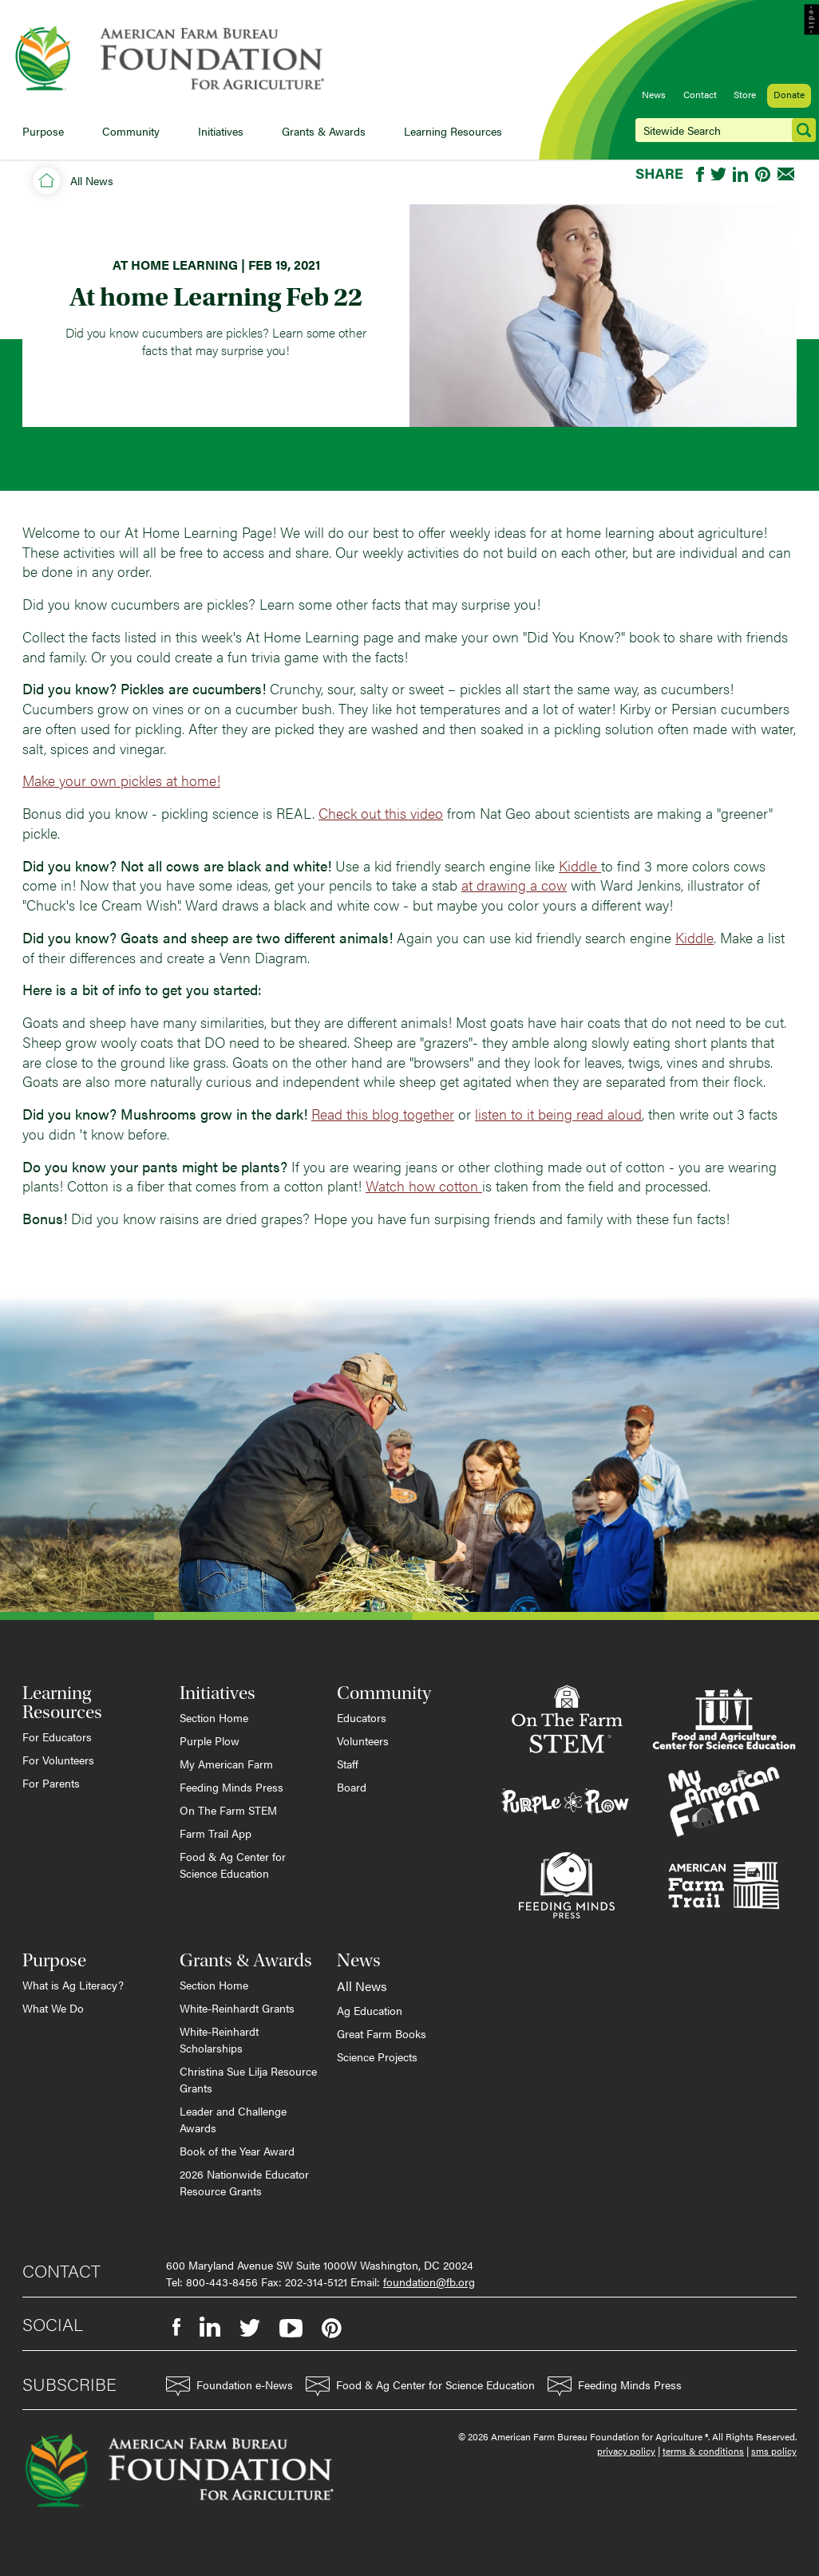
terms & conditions (703, 2451)
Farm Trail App (215, 1833)
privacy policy (626, 2451)
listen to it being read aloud (558, 1114)
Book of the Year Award (237, 2151)
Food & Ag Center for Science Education (233, 1864)
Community (131, 131)
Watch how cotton (424, 1185)
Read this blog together (382, 1114)
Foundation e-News (229, 2386)
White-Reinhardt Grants (237, 2008)
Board (351, 1787)
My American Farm (226, 1764)
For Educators (57, 1736)
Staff (347, 1764)
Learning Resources (453, 131)
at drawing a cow (514, 885)
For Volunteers (58, 1760)
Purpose (43, 131)
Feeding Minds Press (231, 1787)
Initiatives (220, 131)
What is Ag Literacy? (73, 1985)
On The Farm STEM (228, 1810)
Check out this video (380, 813)
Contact (700, 94)
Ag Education (369, 2010)
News (654, 94)
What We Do (53, 2008)
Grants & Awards (324, 131)
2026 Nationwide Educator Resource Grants (244, 2182)
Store (745, 94)
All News (91, 180)
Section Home (214, 1717)
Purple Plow (209, 1740)
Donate (789, 94)
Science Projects (377, 2056)
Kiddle (580, 865)
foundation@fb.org (429, 2282)
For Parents (51, 1783)
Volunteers (363, 1740)
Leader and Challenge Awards (233, 2119)
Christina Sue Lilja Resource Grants (248, 2079)
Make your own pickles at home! (121, 780)
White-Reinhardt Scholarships (219, 2039)
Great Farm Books (381, 2033)
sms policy (774, 2451)
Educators (361, 1717)
